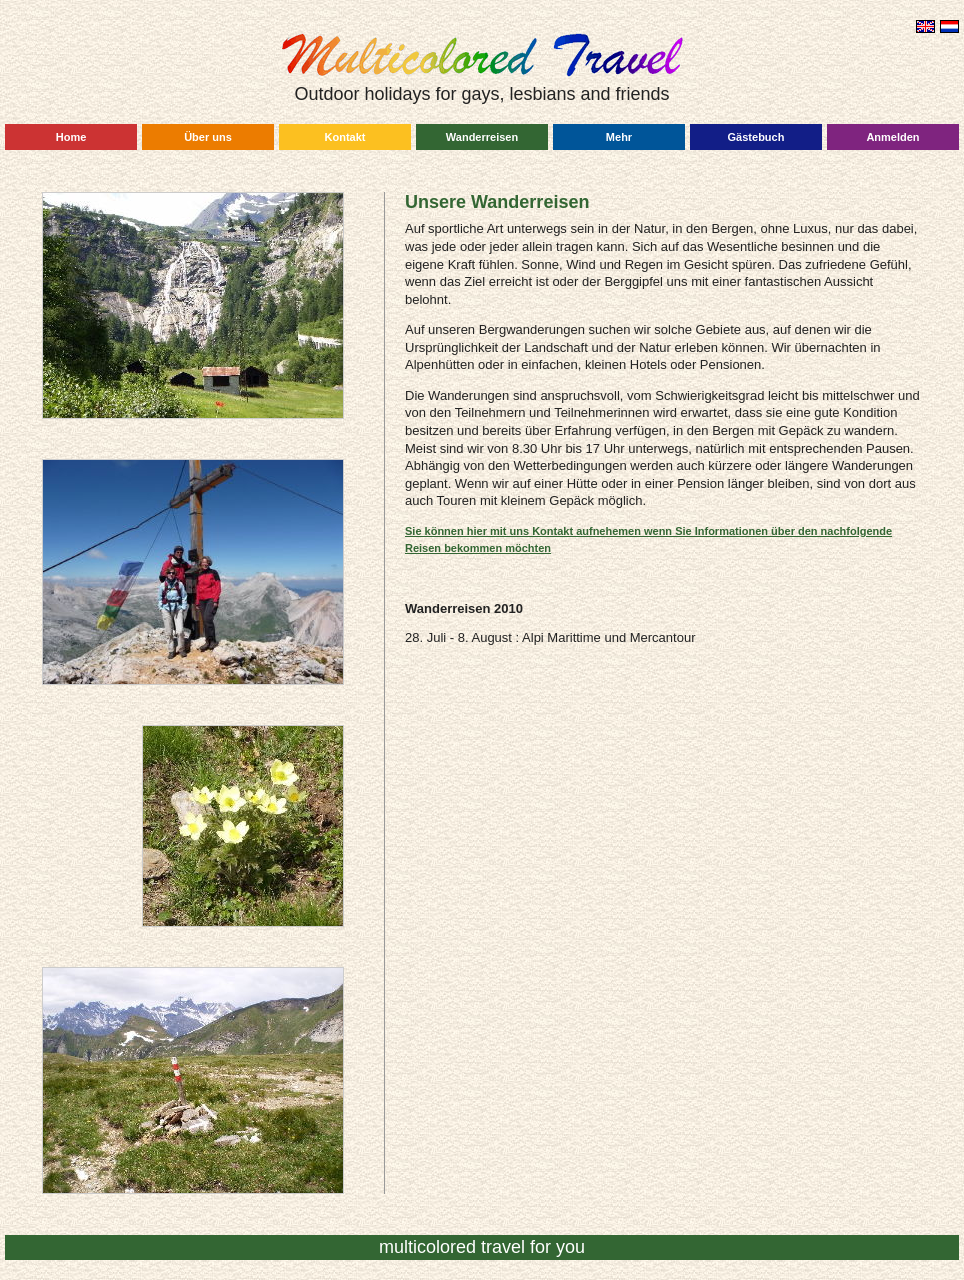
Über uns (208, 137)
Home (71, 137)
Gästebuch (756, 137)
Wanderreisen (482, 137)
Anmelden (892, 137)
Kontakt (345, 137)
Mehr (619, 137)
